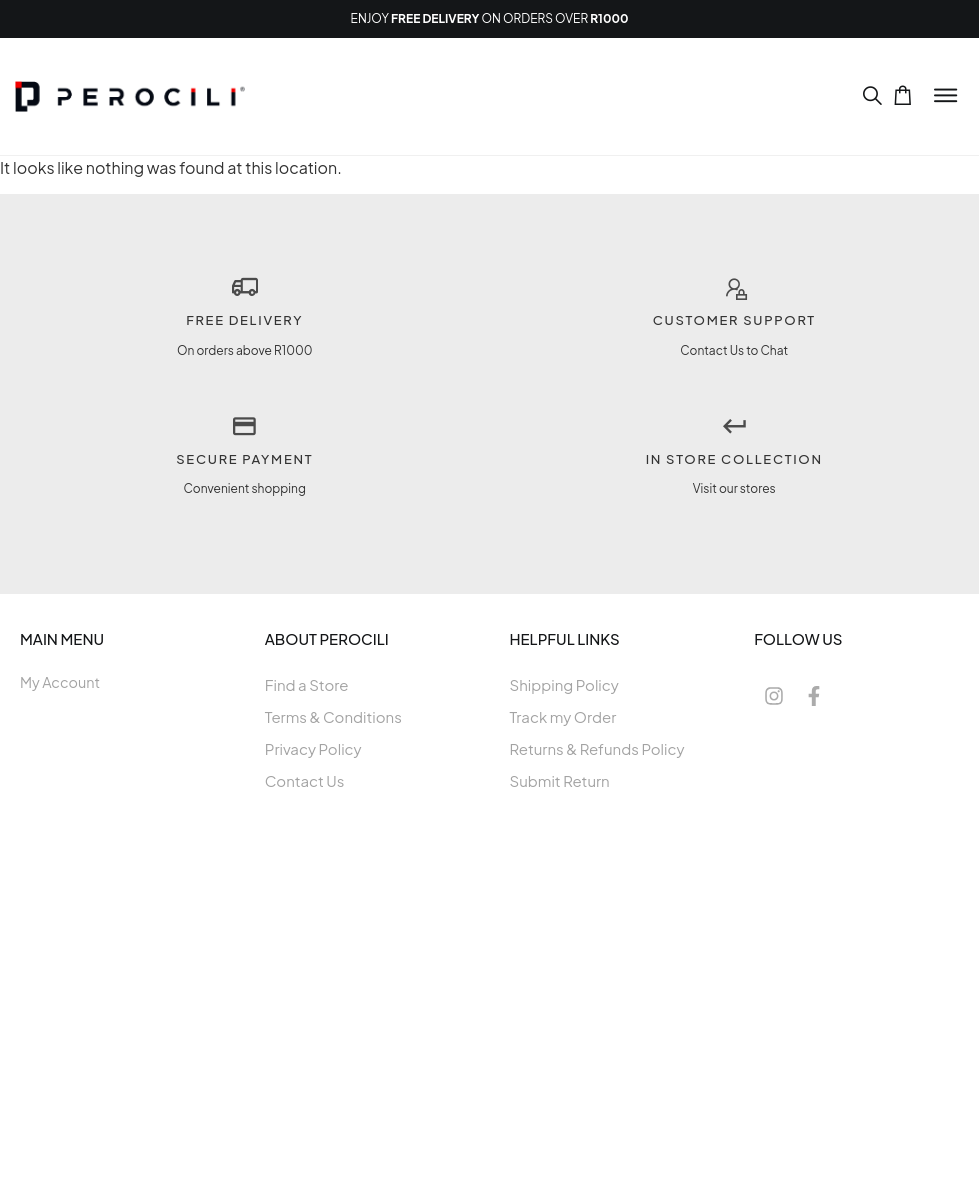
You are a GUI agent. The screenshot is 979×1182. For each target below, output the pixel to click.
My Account (60, 682)
